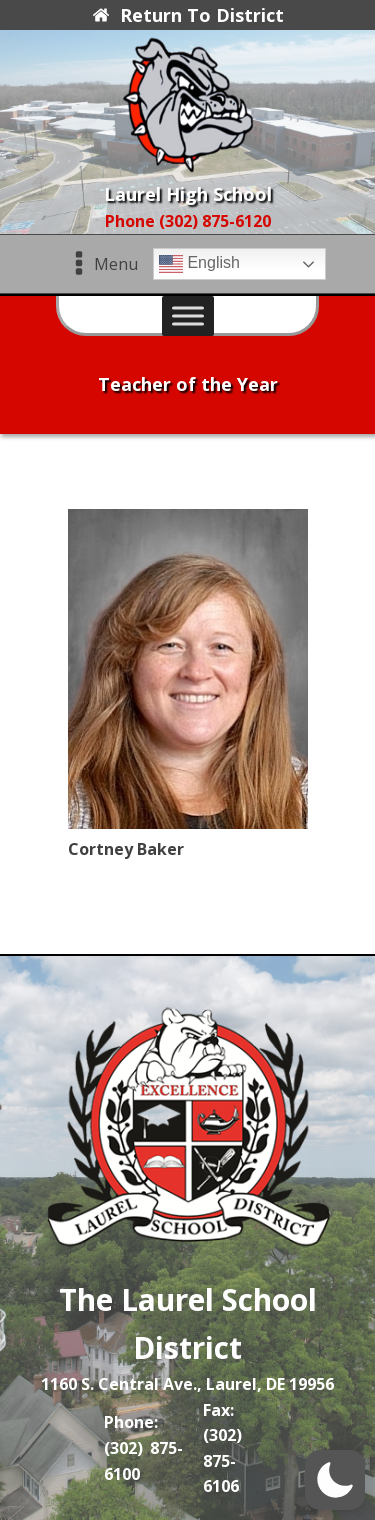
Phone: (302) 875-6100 (143, 1447)
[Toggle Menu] (188, 316)
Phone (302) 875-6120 (188, 221)
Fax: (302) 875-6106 (222, 1448)
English (199, 264)
